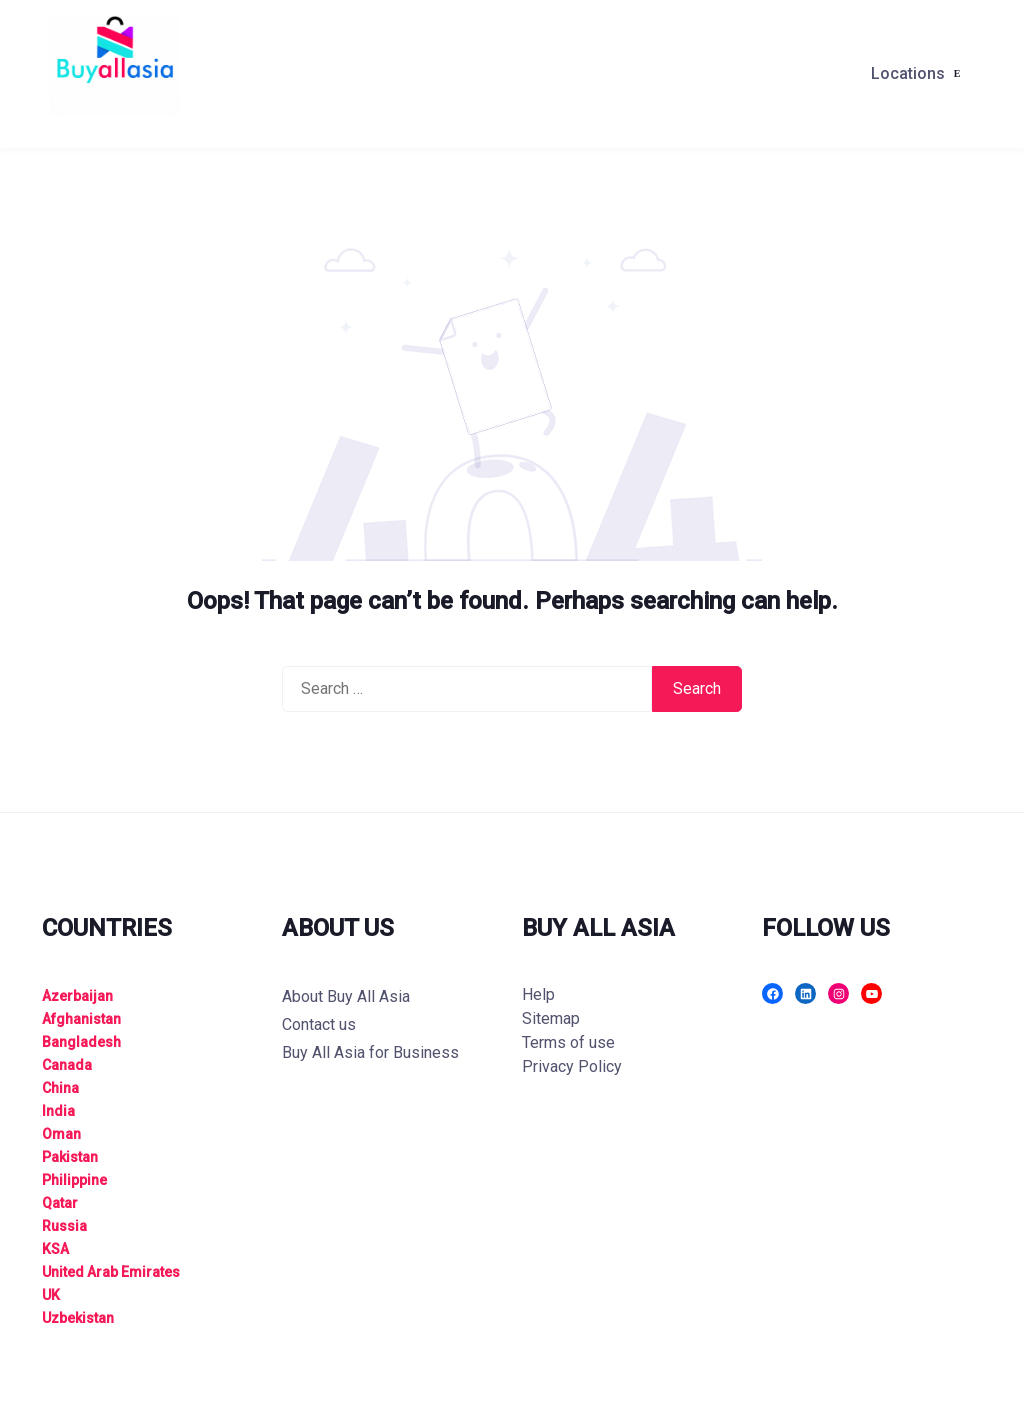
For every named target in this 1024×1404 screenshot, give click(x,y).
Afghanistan (81, 1019)
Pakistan (70, 1157)
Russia (64, 1226)
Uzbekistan (78, 1318)
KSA (55, 1249)
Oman (61, 1134)
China (60, 1088)
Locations (908, 73)
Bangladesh (81, 1042)
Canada (67, 1065)
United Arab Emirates (111, 1272)
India (58, 1111)
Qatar (60, 1203)
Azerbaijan (77, 996)
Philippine (74, 1180)
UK (51, 1295)
